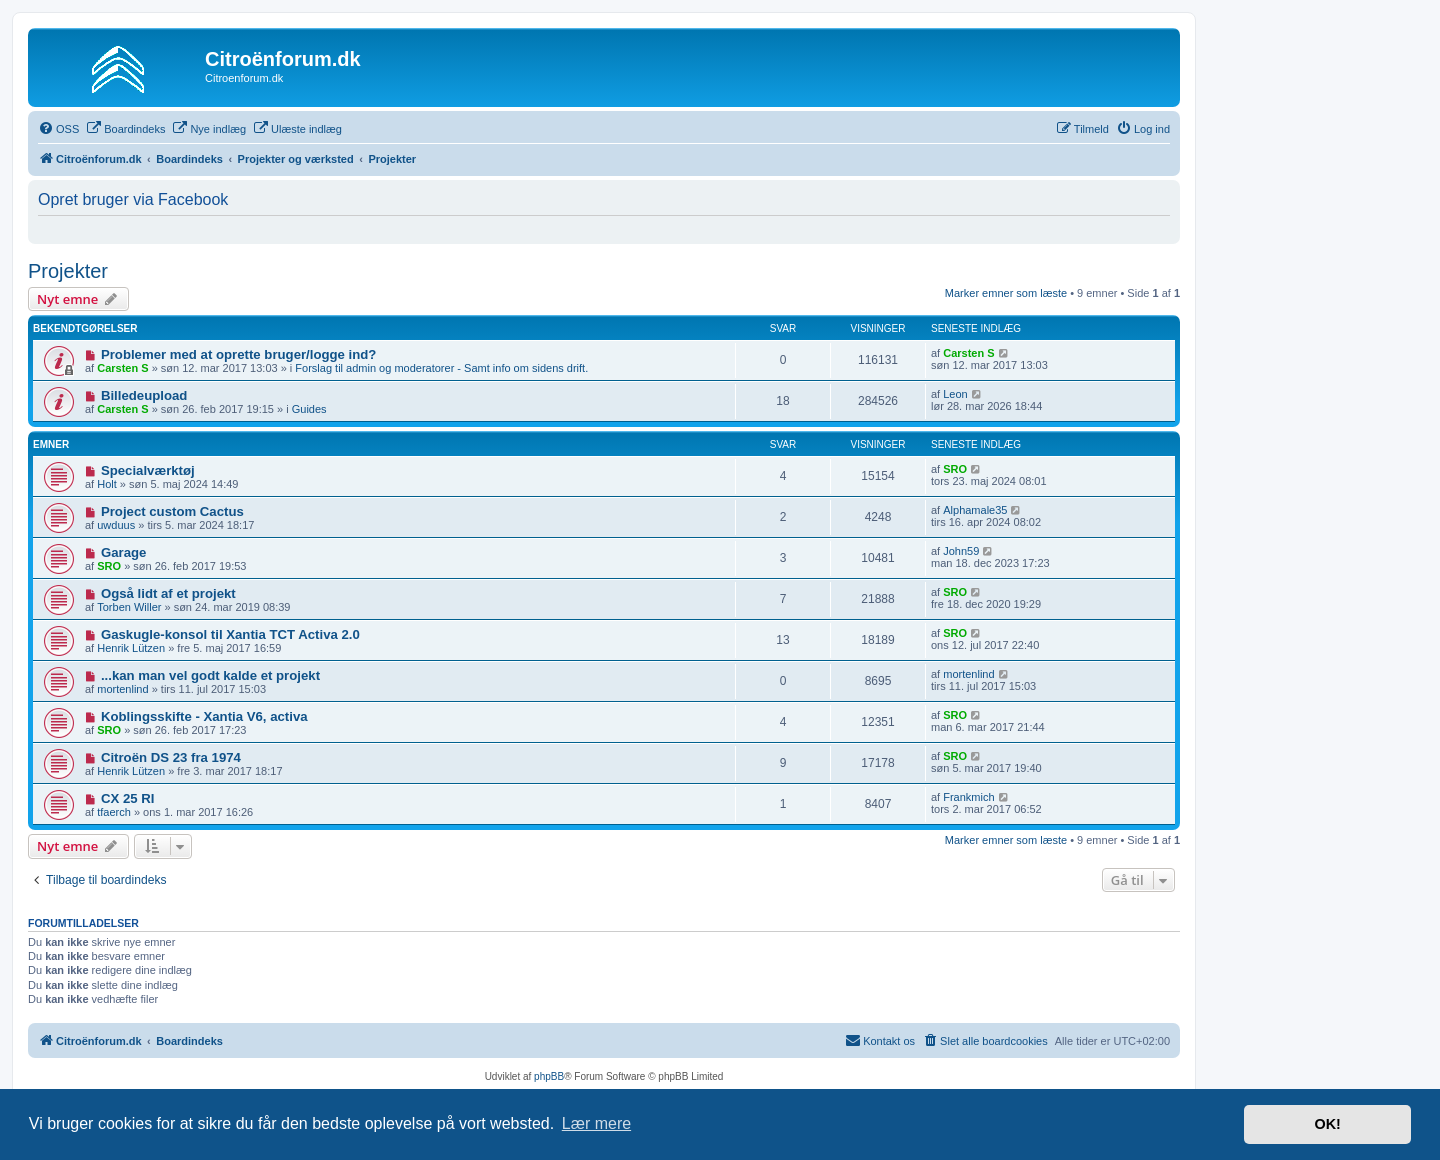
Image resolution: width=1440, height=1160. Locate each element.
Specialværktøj (148, 470)
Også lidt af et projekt (168, 593)
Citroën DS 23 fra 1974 (171, 757)
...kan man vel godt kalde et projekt (210, 675)
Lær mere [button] (596, 1123)
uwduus (116, 525)
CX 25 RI (128, 798)
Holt (107, 484)
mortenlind (122, 689)
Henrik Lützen (131, 648)
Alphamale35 (975, 510)
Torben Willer (129, 607)
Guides (309, 409)
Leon (955, 394)
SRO (955, 469)
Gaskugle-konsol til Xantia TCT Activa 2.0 (230, 634)
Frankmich (968, 797)
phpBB (549, 1076)
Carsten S (122, 368)
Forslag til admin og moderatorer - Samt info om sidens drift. (441, 368)
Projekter (68, 271)
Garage (123, 552)
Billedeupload (144, 395)
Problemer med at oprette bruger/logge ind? (239, 354)
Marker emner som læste (1006, 293)
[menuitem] (58, 129)
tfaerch (114, 812)
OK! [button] (1327, 1124)
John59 (961, 551)
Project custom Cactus (172, 511)
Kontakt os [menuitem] (880, 1040)
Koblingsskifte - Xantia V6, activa (204, 716)
